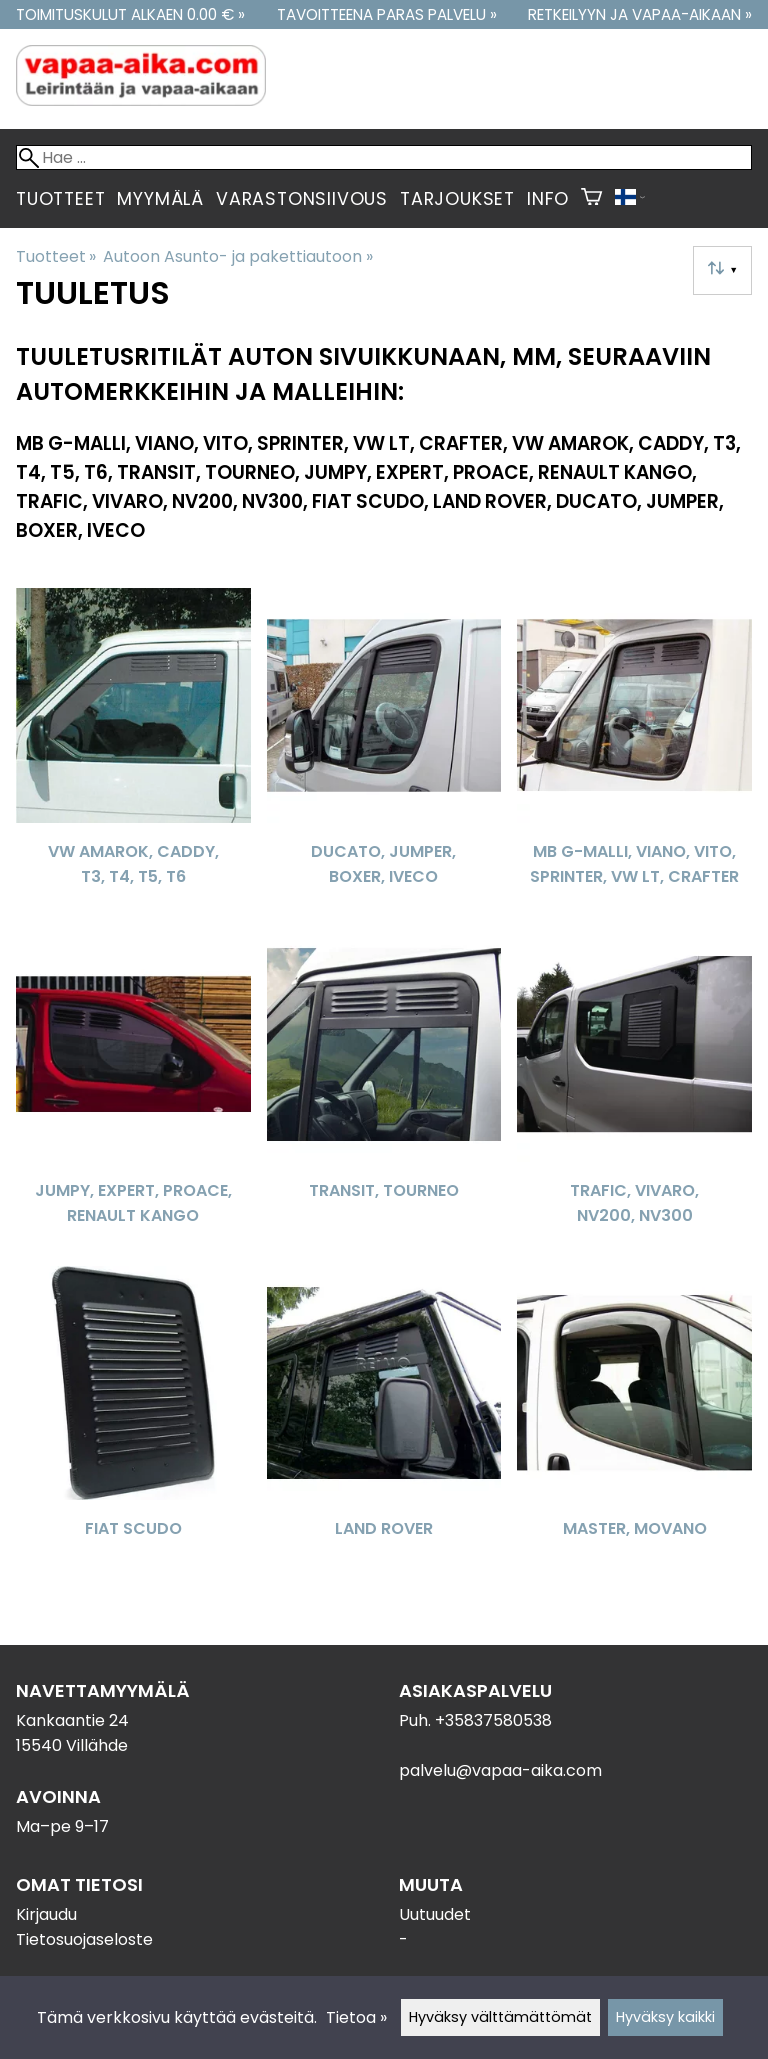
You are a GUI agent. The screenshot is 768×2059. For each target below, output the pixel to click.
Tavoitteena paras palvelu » (387, 14)
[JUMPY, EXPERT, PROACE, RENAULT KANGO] (133, 1088)
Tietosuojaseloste (84, 1939)
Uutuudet (435, 1914)
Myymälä (160, 199)
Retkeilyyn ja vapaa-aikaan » (640, 14)
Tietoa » (356, 2017)
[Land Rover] (384, 1427)
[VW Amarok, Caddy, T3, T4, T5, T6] (133, 749)
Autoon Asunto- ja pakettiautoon (237, 256)
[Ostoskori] (591, 199)
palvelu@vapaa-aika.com (500, 1770)
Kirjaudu (46, 1914)
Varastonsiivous (302, 199)
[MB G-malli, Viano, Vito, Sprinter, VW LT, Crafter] (634, 749)
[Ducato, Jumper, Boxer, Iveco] (384, 749)
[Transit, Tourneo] (384, 1088)
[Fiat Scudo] (133, 1427)
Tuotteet (60, 199)
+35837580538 (493, 1720)
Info (548, 199)
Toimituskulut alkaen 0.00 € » (130, 14)
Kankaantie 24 (72, 1720)
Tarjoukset (457, 199)
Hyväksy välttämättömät (500, 2017)
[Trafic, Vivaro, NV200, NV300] (634, 1088)
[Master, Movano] (634, 1427)
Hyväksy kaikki (665, 2017)
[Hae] (384, 157)
